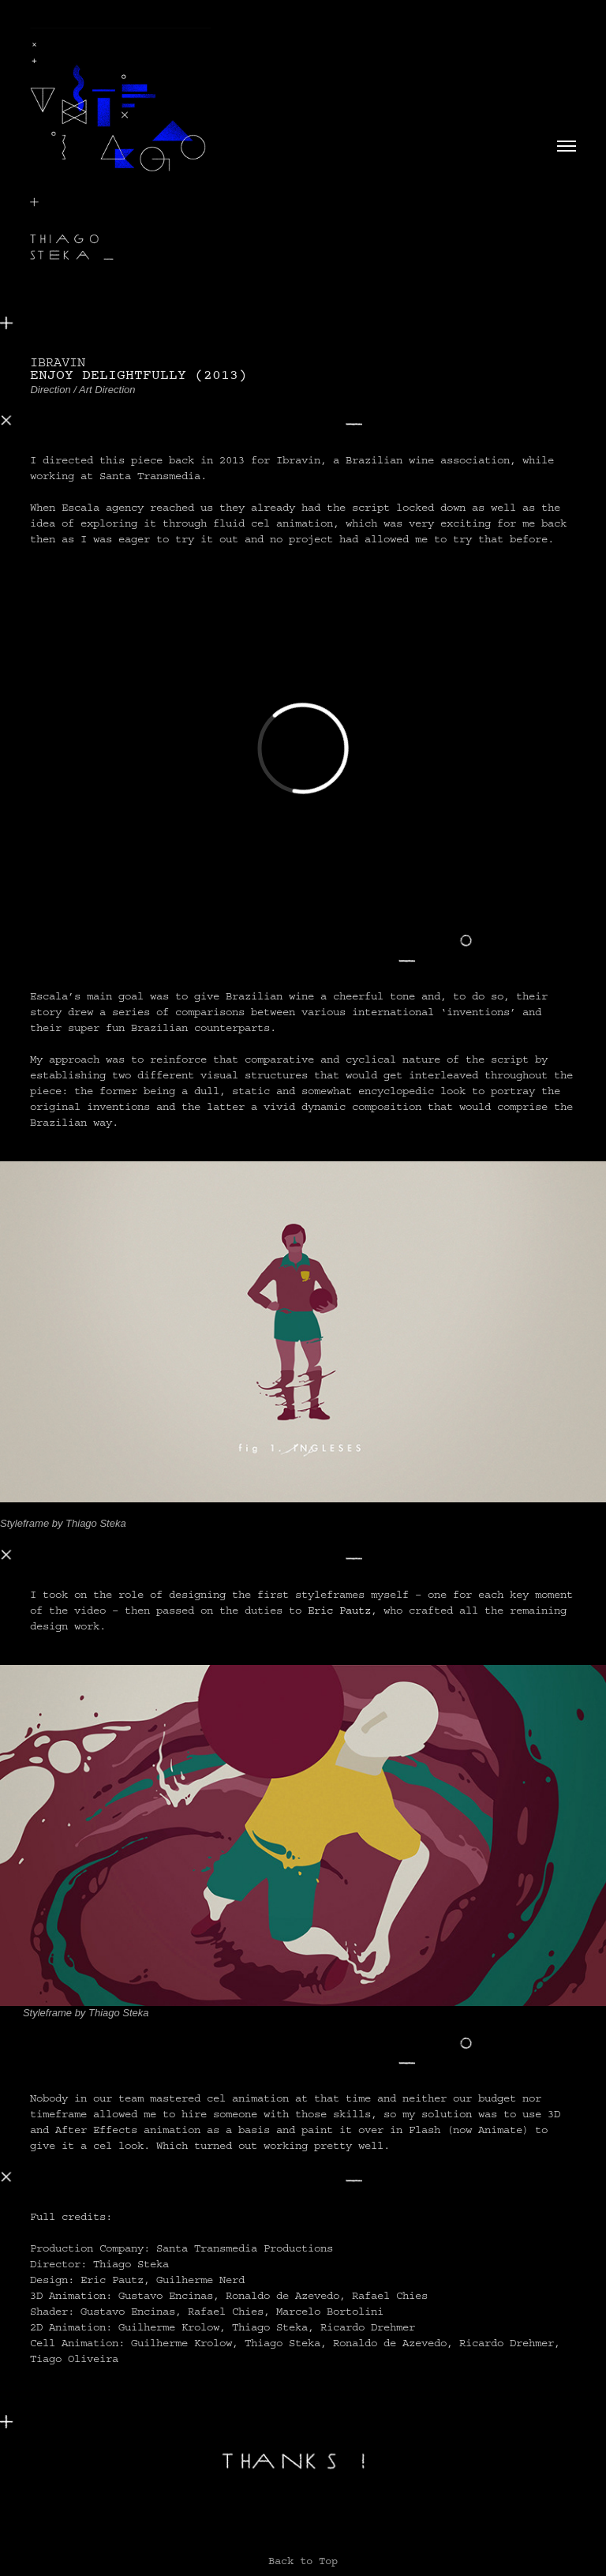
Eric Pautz (339, 1610)
